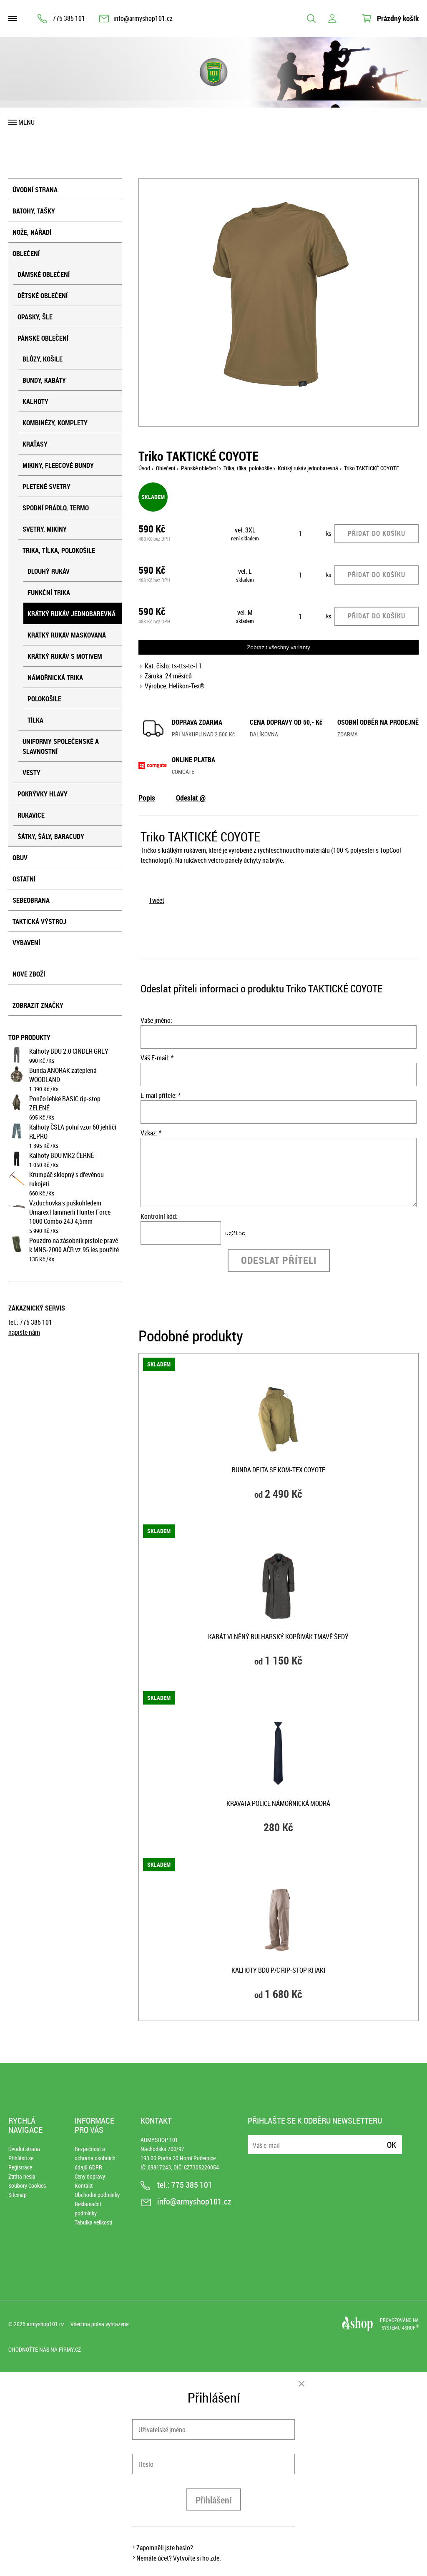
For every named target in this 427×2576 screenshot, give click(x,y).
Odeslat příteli (278, 1260)
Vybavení (26, 942)
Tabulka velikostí (93, 2222)
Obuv (20, 857)
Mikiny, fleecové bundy (58, 465)
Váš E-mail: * (157, 1057)
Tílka (35, 720)
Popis (146, 798)
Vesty (31, 772)
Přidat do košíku (376, 533)
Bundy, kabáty (44, 380)
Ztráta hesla (21, 2176)
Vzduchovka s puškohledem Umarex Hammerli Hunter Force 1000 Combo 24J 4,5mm (70, 1212)
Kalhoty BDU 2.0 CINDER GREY (68, 1051)
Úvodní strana (35, 189)
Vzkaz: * (151, 1132)
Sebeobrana (31, 900)
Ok (391, 2144)
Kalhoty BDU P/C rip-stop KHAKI (278, 1970)
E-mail (255, 2140)
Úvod (144, 468)
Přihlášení (214, 2500)
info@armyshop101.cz (143, 18)
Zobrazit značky (38, 1005)
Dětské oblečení (43, 295)
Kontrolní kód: (159, 1216)
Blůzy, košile (43, 359)
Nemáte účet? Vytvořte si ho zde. (178, 2558)
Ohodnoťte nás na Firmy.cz (44, 2349)
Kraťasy (35, 444)
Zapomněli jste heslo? (164, 2547)
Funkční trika (49, 592)
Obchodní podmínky (97, 2195)
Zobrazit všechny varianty (278, 647)
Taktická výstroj (39, 921)
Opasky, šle (35, 316)
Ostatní (24, 879)
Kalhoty (35, 401)
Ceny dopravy (90, 2176)
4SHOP (410, 2327)
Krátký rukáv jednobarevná (72, 613)
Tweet (156, 900)
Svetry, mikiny (45, 529)
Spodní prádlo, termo (56, 507)
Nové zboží (29, 974)
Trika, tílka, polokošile (59, 550)
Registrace (20, 2167)
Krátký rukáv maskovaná (67, 635)
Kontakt (84, 2185)
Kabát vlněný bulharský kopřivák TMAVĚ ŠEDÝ (278, 1636)
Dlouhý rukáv (49, 571)
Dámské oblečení (44, 274)
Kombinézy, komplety (55, 422)
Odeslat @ (191, 798)
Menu (26, 122)
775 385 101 (69, 18)
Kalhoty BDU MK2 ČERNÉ (61, 1155)
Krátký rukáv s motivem (65, 656)
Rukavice (31, 815)
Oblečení (26, 253)
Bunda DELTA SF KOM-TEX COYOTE (278, 1469)
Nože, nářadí (32, 232)
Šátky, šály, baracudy (51, 836)
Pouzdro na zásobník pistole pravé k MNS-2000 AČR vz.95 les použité (74, 1245)
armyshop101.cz (45, 2324)
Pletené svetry (46, 486)
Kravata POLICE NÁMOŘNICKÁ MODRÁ (278, 1803)
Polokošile (44, 698)
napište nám (24, 1332)
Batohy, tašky (34, 211)
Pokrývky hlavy (43, 793)
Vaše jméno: (156, 1020)
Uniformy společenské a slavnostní (61, 746)
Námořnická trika (55, 677)
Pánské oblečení (43, 338)
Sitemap (17, 2195)
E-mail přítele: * (161, 1095)
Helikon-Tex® (186, 685)
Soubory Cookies (27, 2185)
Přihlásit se (20, 2158)
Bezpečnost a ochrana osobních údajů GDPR (95, 2158)
